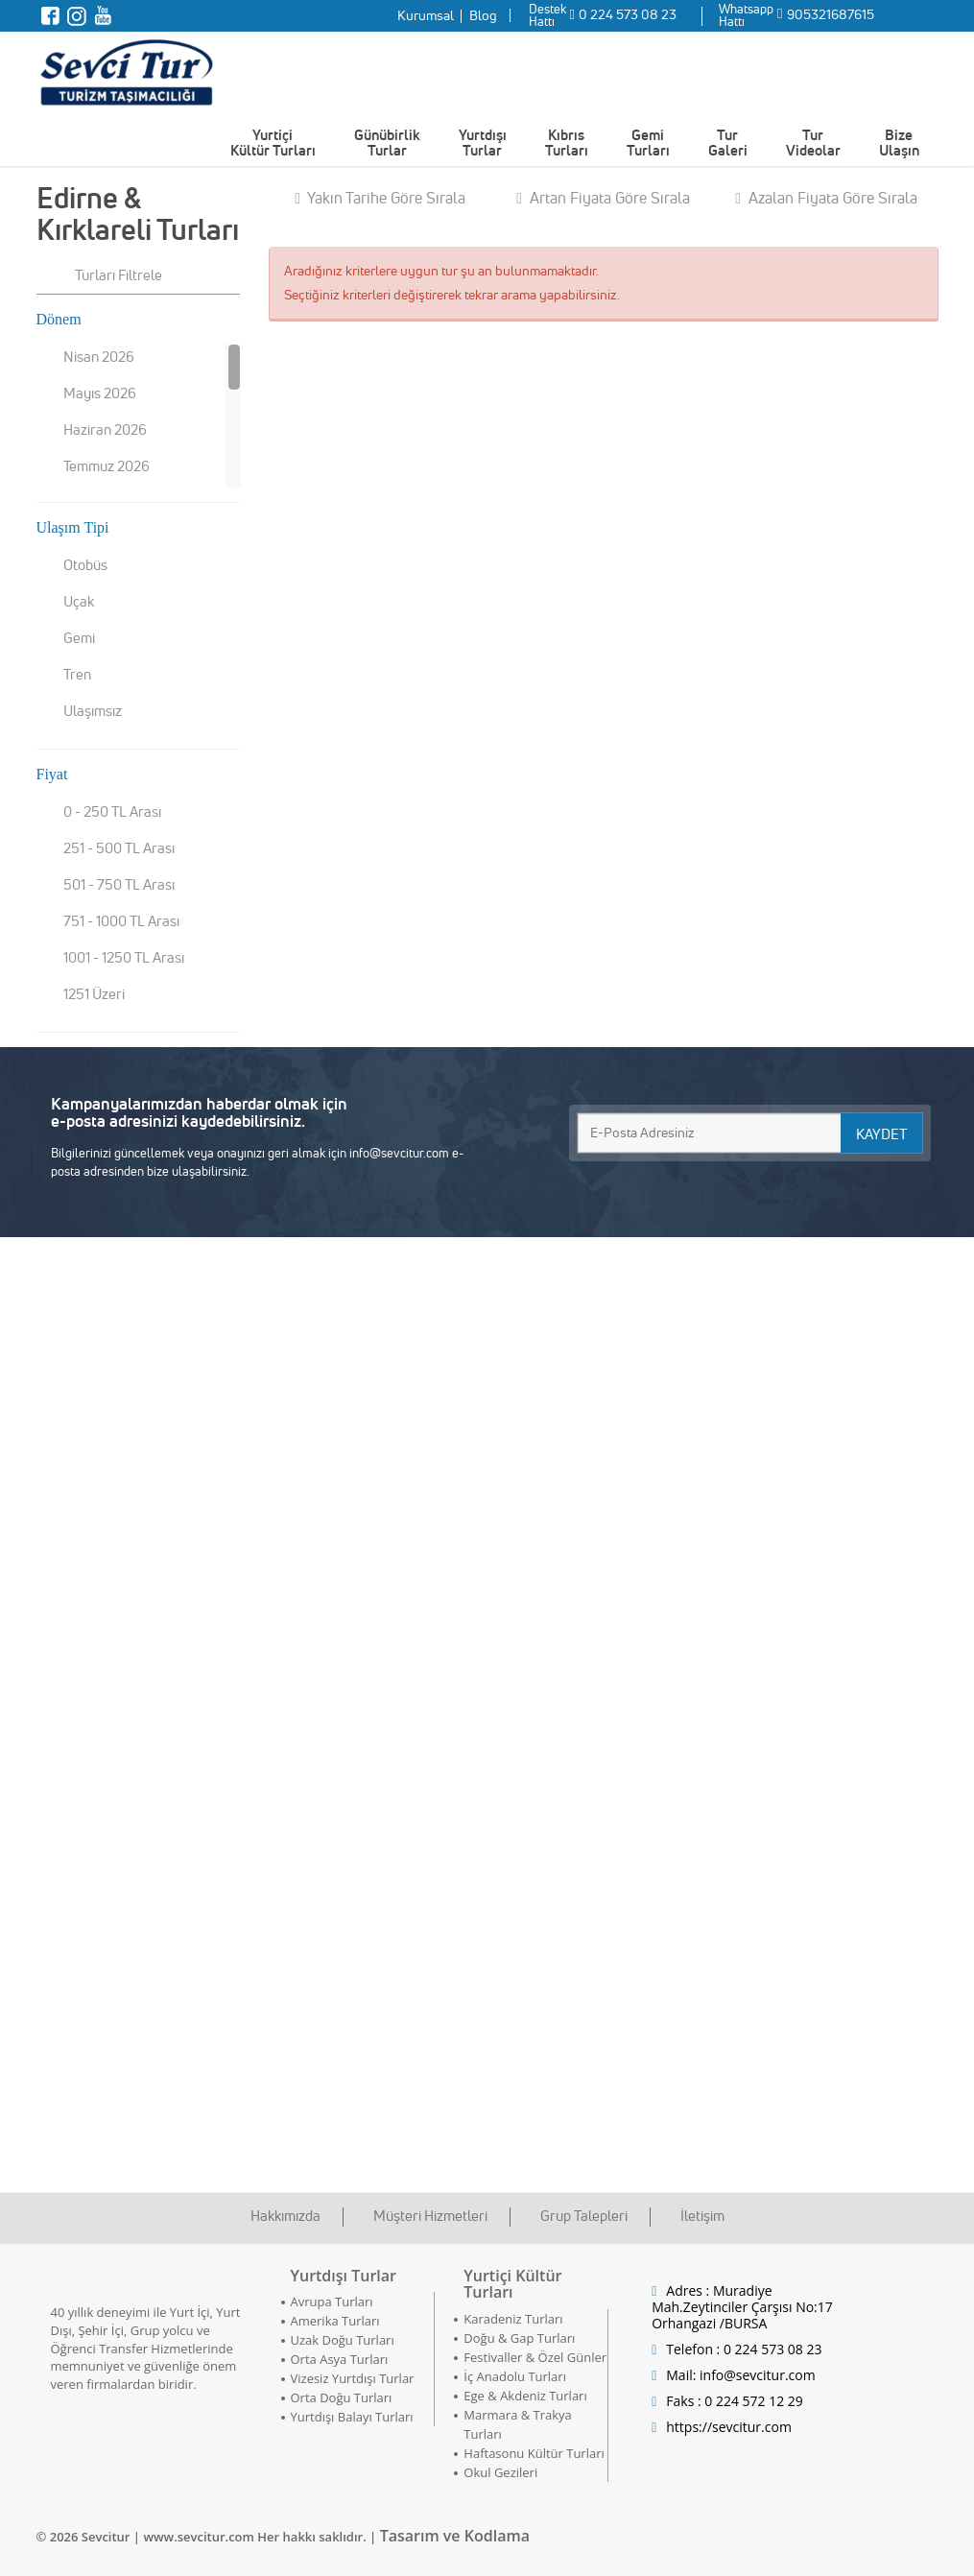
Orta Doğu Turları (341, 2397)
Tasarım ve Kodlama (455, 2535)
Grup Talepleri (584, 2215)
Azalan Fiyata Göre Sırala (826, 197)
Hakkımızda (285, 2215)
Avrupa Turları (332, 2301)
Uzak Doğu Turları (342, 2340)
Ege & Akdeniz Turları (524, 2395)
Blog (483, 15)
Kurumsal (425, 15)
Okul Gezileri (500, 2472)
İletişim (702, 2215)
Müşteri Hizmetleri (430, 2215)
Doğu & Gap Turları (519, 2338)
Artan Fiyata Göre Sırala (603, 197)
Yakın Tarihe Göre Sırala (380, 197)
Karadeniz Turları (512, 2318)
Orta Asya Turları (340, 2359)
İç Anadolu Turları (514, 2376)
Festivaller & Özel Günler (534, 2357)
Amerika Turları (335, 2320)
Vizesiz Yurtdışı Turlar (353, 2378)
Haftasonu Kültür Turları (533, 2453)
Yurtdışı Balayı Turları (352, 2416)
